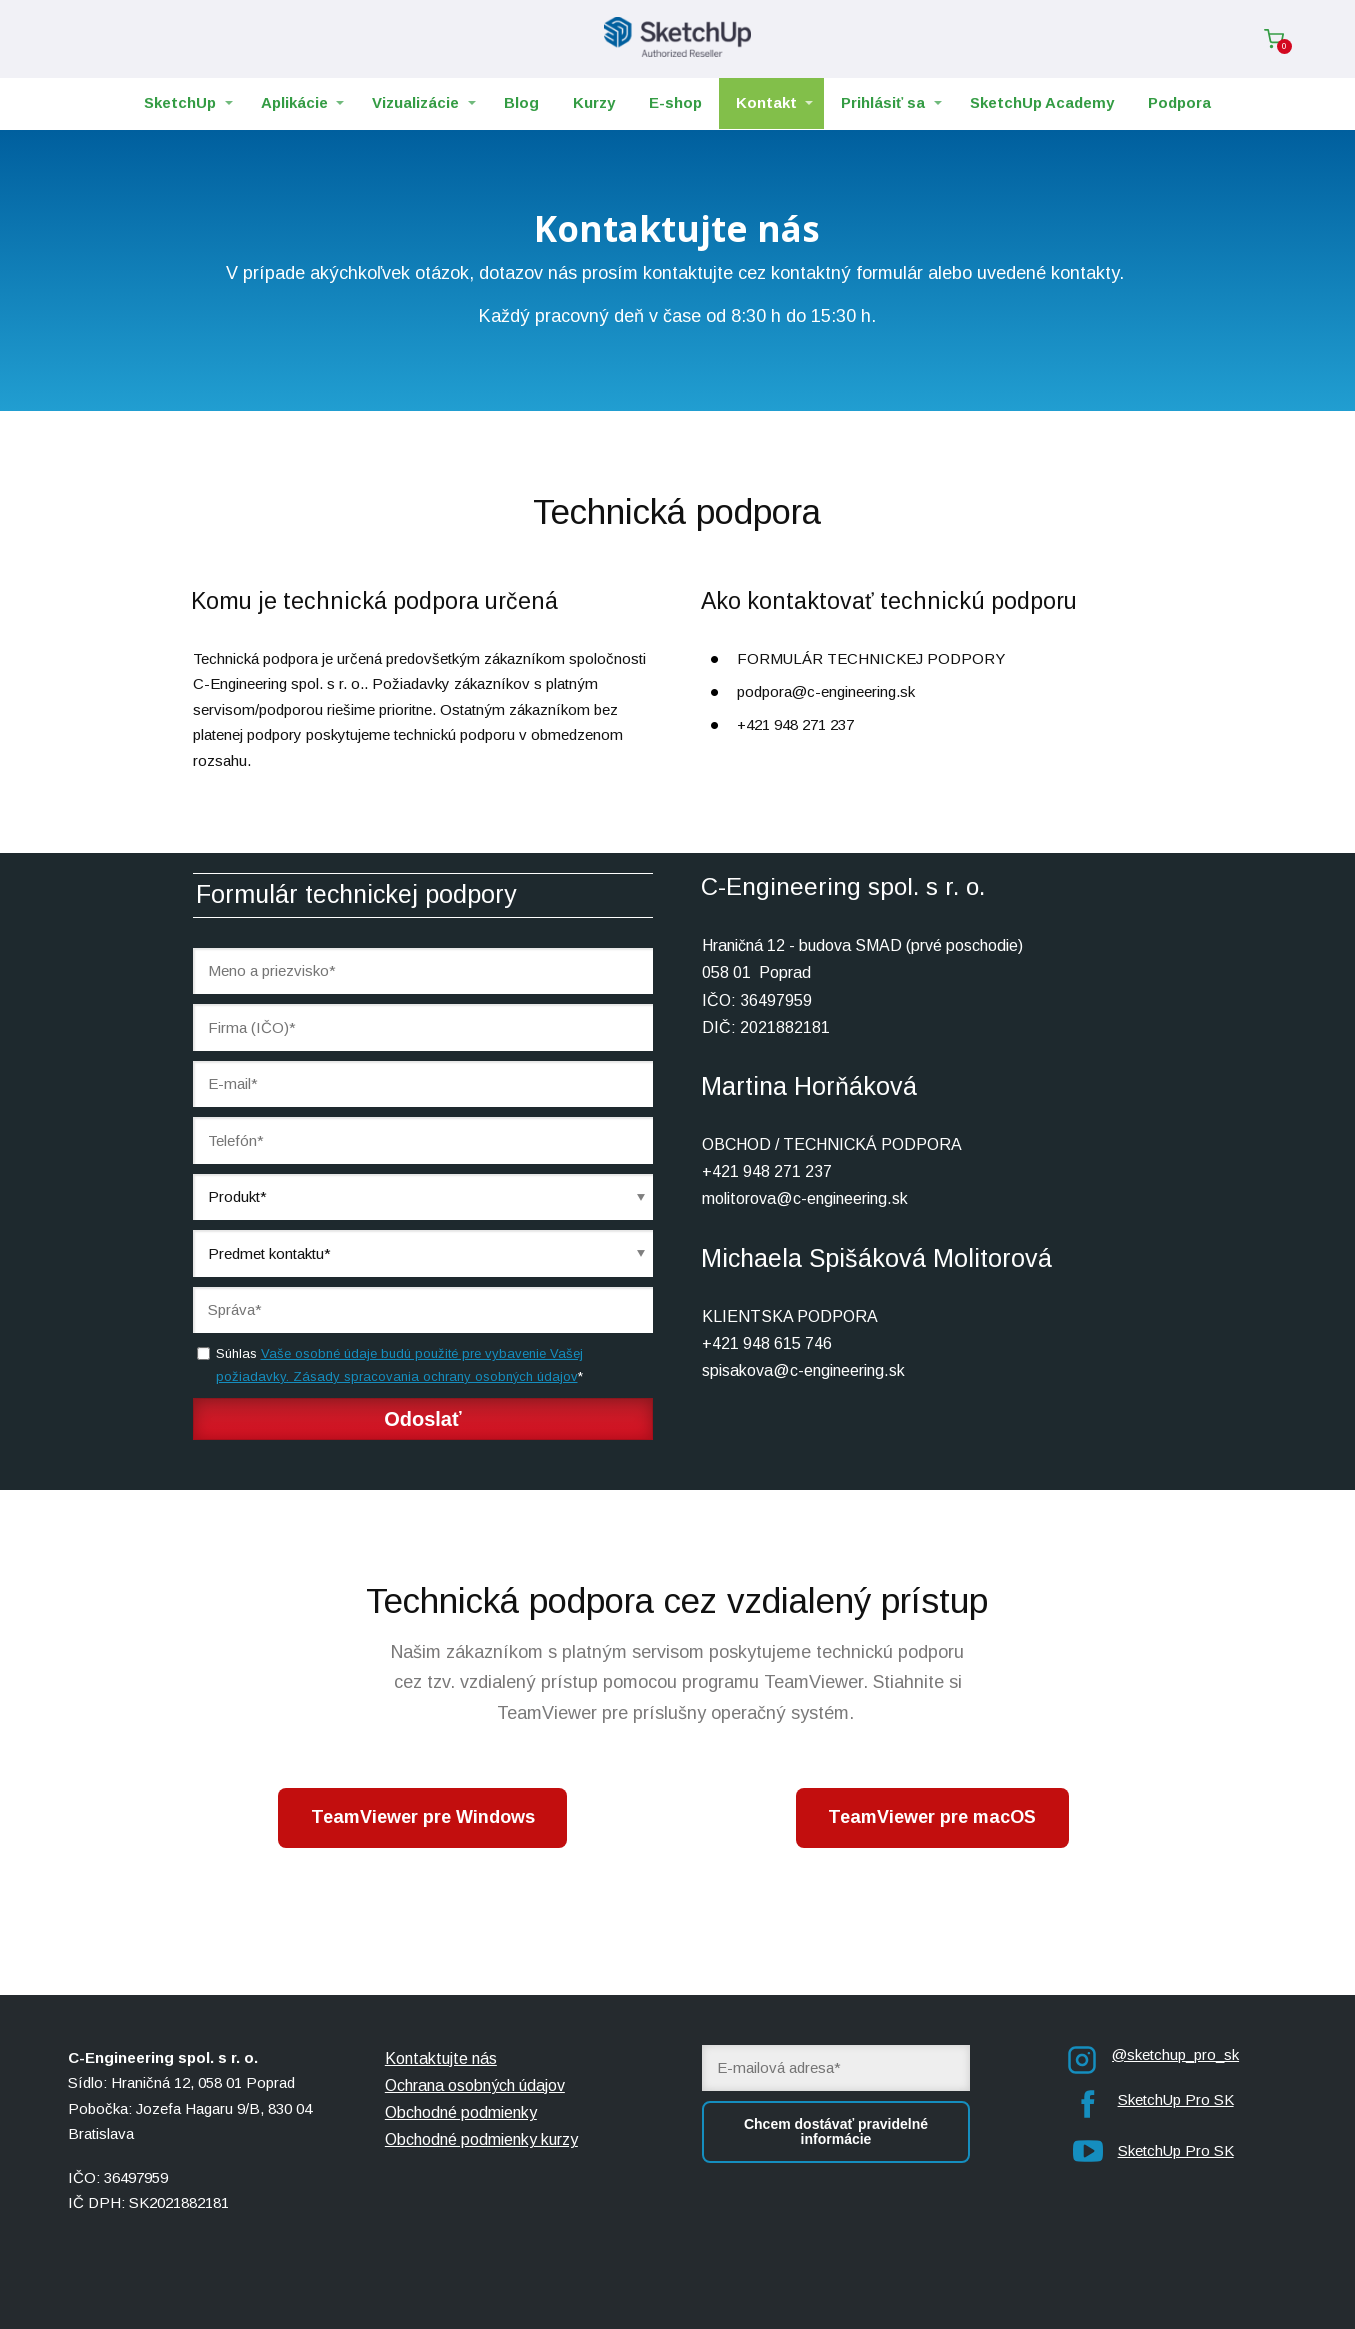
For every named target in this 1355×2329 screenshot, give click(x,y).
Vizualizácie (415, 102)
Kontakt (766, 102)
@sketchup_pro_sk (1175, 2054)
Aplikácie (294, 102)
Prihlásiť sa (883, 102)
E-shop (675, 102)
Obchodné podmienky (461, 2112)
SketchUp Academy (1042, 102)
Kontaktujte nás (441, 2058)
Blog (521, 102)
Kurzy (594, 102)
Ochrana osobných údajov (475, 2085)
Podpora (1179, 102)
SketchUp (180, 102)
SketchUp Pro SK (1176, 2099)
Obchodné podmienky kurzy (481, 2139)
